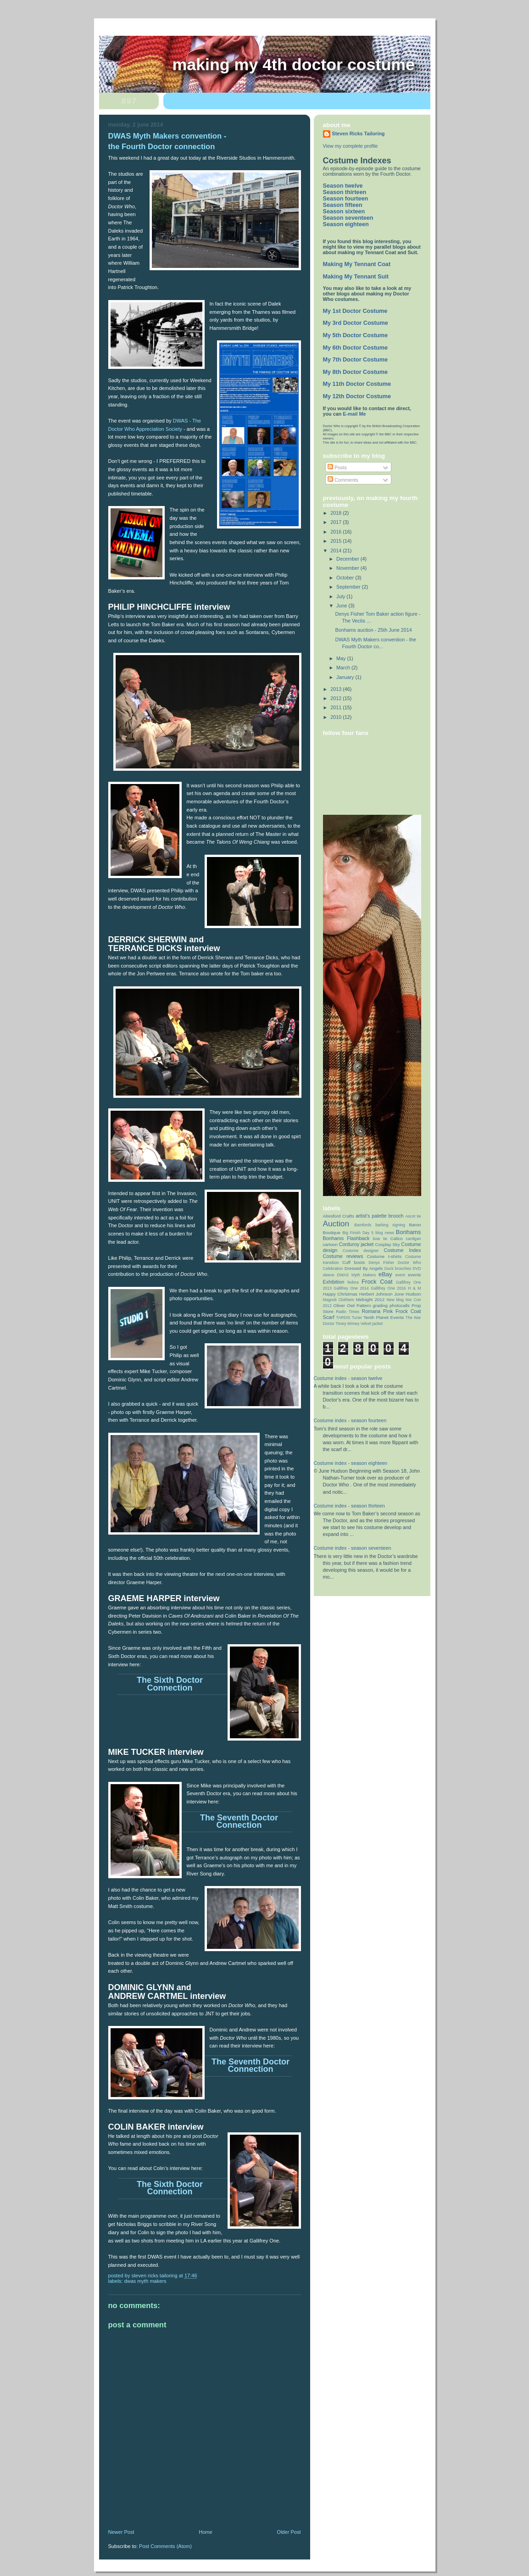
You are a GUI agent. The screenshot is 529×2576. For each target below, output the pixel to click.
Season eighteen (346, 224)
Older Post (289, 2532)
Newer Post (121, 2532)
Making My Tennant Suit (356, 276)
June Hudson (407, 1293)
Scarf (328, 1317)
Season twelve (343, 186)
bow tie (380, 1238)
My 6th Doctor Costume (355, 348)
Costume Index (402, 1250)
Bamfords (362, 1225)
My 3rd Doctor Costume (355, 323)
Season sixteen (344, 211)
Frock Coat (377, 1281)
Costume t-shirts (384, 1256)
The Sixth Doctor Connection (170, 1683)
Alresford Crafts (338, 1215)
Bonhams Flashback (346, 1238)
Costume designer (361, 1250)
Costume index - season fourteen (350, 1420)
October (345, 577)
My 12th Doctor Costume (357, 396)
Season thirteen (345, 192)
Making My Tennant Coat (357, 264)
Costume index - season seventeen (352, 1548)
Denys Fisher (381, 1262)
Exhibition (334, 1282)
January (345, 677)
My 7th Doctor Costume (355, 359)
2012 (336, 698)
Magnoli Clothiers (338, 1299)
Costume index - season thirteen (349, 1505)
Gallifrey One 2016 (388, 1288)
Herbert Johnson (376, 1293)
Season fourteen (345, 198)
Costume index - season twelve (348, 1378)
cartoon (330, 1244)
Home (205, 2532)
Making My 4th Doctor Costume (294, 65)
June (342, 605)
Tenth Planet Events (383, 1317)
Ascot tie (413, 1216)
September (349, 587)
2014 (336, 550)
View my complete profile (350, 146)
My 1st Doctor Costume (355, 311)
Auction (336, 1223)
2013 (336, 689)
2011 (336, 707)
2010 (336, 717)
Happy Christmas (340, 1293)
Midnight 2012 (370, 1299)
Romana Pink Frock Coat (391, 1311)
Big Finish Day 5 (357, 1232)
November (348, 568)
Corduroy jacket (356, 1244)
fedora (352, 1282)
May (341, 658)
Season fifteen (342, 205)
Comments (343, 480)
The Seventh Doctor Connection (239, 1821)
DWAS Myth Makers (145, 2281)
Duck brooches (397, 1268)
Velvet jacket (372, 1323)
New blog (395, 1299)
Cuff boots (353, 1262)
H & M (414, 1288)
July (341, 596)
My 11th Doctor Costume (357, 384)
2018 (336, 513)
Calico (396, 1238)
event (400, 1275)
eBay (385, 1274)
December (348, 559)
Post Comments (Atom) (165, 2546)
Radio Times (347, 1311)
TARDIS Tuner (349, 1317)
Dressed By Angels (364, 1268)
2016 (336, 531)
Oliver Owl (344, 1305)
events (414, 1274)
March (343, 667)
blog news (384, 1232)
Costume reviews (343, 1256)
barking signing (390, 1225)
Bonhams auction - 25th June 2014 (373, 630)
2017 (336, 522)
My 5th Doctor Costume (355, 335)
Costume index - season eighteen (351, 1463)
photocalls (400, 1305)
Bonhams (408, 1232)
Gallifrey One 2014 (351, 1288)
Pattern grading (372, 1305)
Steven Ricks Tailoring (358, 133)
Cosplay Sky (387, 1244)
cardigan (413, 1238)
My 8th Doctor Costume (355, 372)
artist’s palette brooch (379, 1215)
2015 (336, 541)
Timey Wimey (347, 1323)
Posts (337, 467)
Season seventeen (348, 218)
